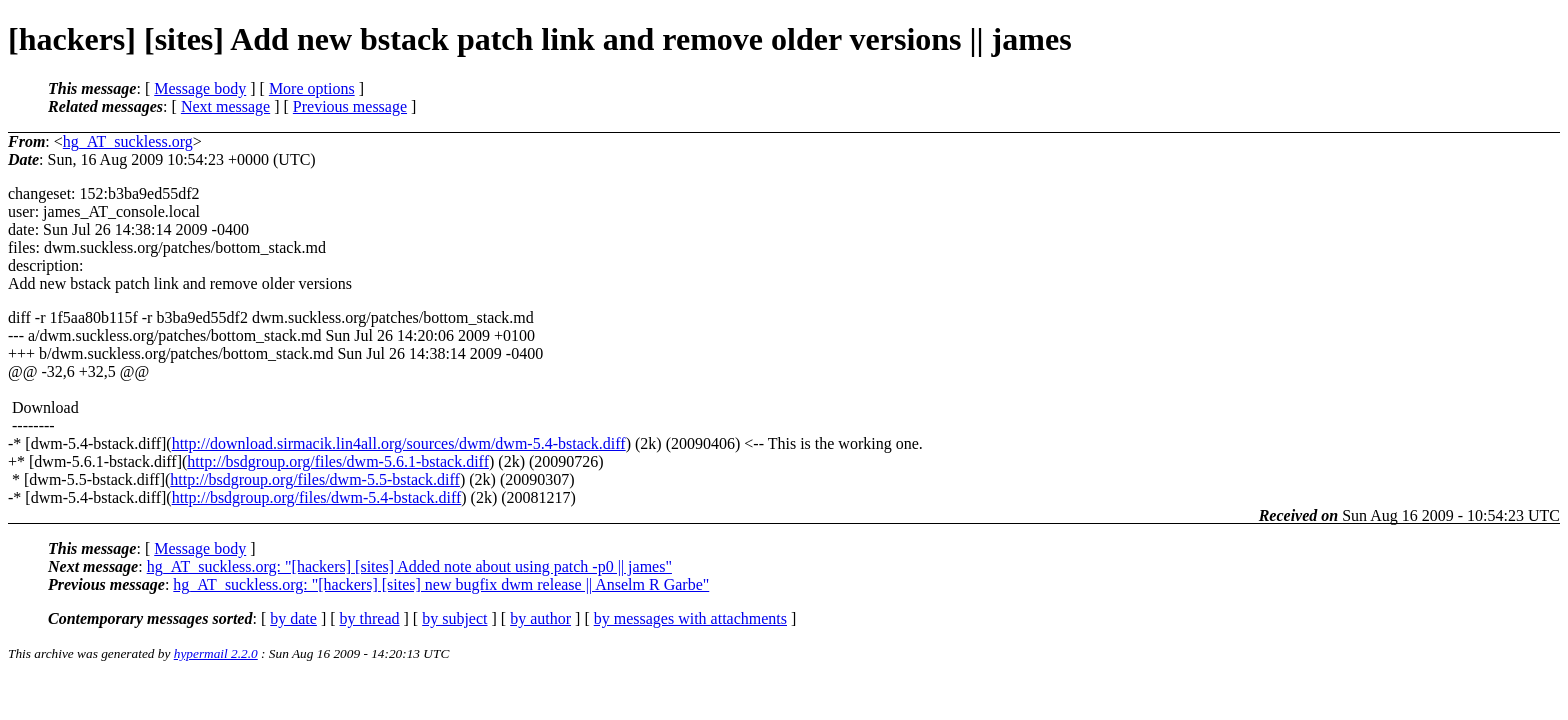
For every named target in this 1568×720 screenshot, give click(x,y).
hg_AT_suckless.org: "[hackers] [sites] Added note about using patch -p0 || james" (409, 566)
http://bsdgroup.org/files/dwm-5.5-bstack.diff (315, 479)
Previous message (350, 106)
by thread (370, 618)
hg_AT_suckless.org (128, 141)
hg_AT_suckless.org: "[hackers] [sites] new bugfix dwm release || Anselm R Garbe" (441, 584)
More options (312, 88)
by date (293, 618)
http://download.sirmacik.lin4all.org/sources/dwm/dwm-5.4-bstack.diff (399, 443)
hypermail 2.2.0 (216, 653)
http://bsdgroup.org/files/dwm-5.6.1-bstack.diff (338, 461)
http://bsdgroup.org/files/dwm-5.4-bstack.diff (317, 497)
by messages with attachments (690, 618)
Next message (225, 106)
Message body (200, 88)
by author (540, 618)
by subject (454, 618)
